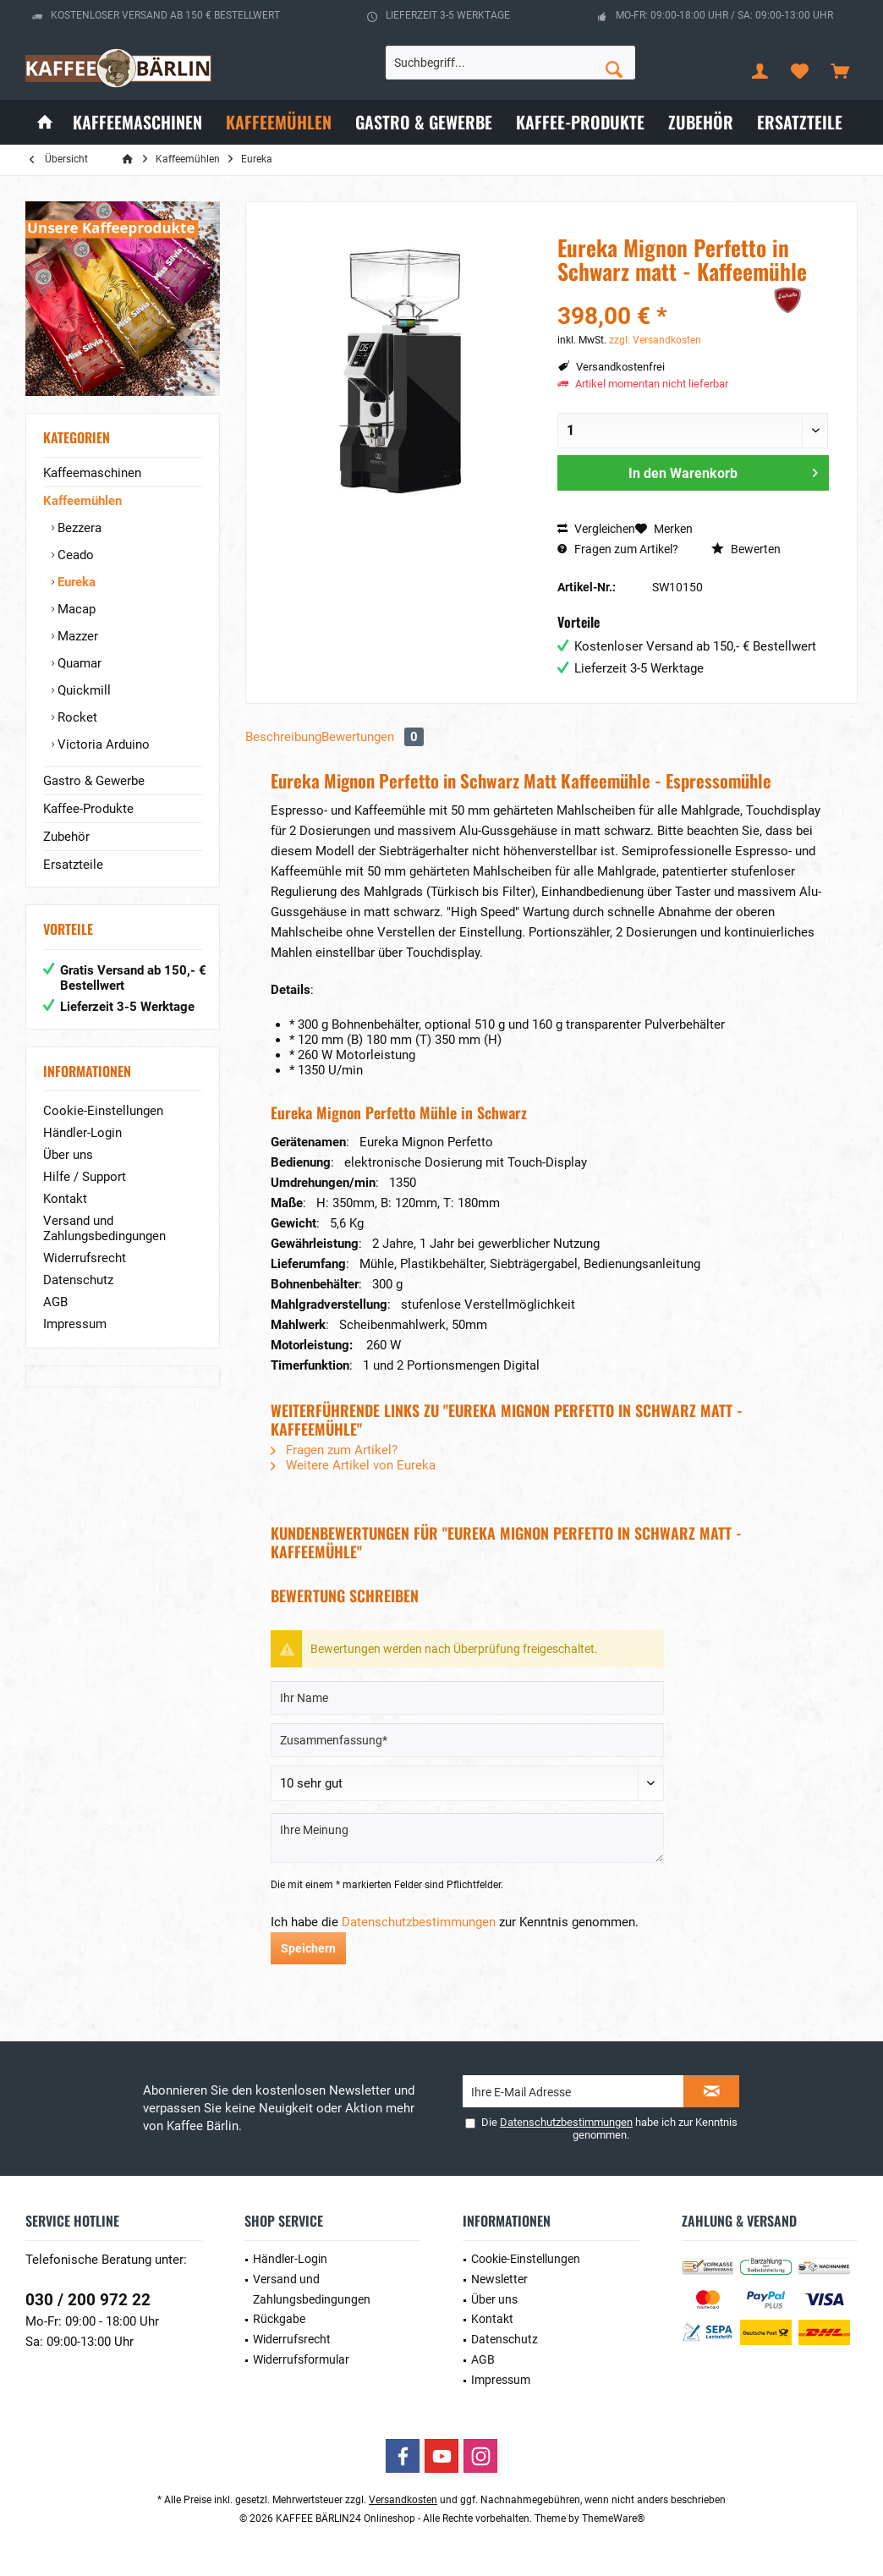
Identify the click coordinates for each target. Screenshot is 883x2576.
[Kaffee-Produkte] (580, 122)
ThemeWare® (613, 2518)
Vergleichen (596, 529)
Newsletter (499, 2279)
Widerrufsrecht (84, 1258)
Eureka (75, 582)
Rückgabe (279, 2319)
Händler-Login (82, 1132)
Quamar (77, 663)
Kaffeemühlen (82, 500)
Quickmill (82, 690)
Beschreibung (283, 736)
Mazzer (76, 636)
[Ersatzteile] (799, 122)
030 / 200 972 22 (88, 2300)
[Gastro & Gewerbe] (423, 122)
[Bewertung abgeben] (467, 1783)
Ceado (74, 555)
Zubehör (66, 836)
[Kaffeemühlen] (278, 122)
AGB (55, 1302)
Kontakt (65, 1198)
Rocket (75, 717)
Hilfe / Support (84, 1176)
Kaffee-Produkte (88, 808)
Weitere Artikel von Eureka (353, 1465)
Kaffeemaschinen (92, 473)
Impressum (75, 1324)
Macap (75, 609)
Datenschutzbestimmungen (419, 1922)
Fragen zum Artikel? (617, 549)
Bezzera (77, 528)
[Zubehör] (700, 122)
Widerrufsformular (301, 2359)
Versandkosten (403, 2500)
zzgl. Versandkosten (655, 340)
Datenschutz (78, 1280)
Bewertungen (372, 736)
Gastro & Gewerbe (94, 780)
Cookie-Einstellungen (103, 1110)
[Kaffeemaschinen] (137, 122)
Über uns (68, 1154)
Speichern (308, 1948)
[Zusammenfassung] (467, 1740)
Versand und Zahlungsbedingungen (104, 1228)
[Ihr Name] (467, 1698)
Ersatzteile (73, 864)
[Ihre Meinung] (467, 1838)
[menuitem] (840, 70)
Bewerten (746, 549)
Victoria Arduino (102, 744)
